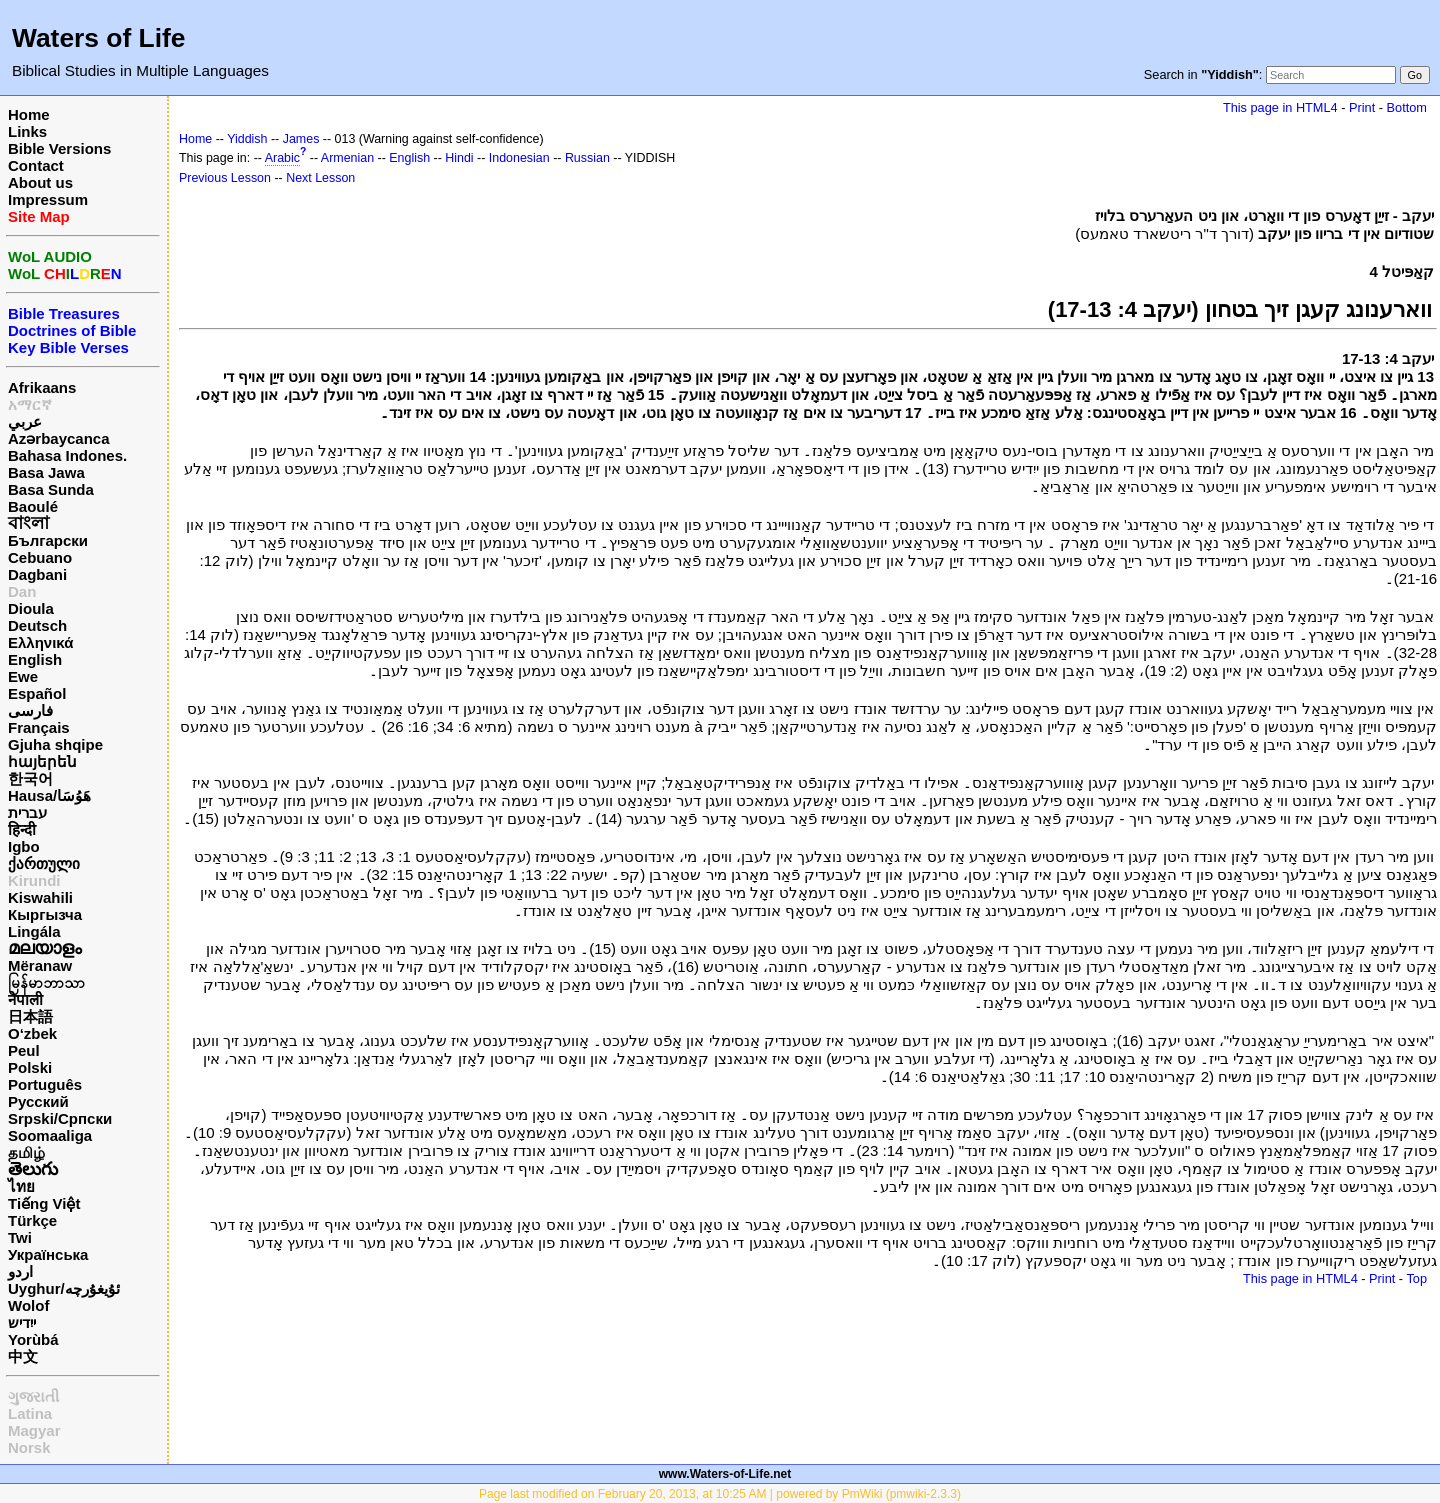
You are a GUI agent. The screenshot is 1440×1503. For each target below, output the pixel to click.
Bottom (1407, 107)
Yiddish (247, 139)
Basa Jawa (46, 472)
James (301, 139)
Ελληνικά (40, 642)
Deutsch (37, 625)
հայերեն (42, 761)
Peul (24, 1050)
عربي (25, 421)
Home (29, 114)
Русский (38, 1101)
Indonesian (519, 158)
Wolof (28, 1305)
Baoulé (33, 506)
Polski (30, 1067)
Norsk (29, 1447)
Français (39, 727)
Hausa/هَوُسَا (49, 795)
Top (1416, 1278)
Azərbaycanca (59, 438)
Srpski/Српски (60, 1118)
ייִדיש (22, 1322)
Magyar (34, 1430)
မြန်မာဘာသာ (46, 982)
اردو (20, 1271)
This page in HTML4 (1280, 107)
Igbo (24, 846)
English (35, 659)
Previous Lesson (225, 178)
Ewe (23, 676)
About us (40, 182)
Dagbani (37, 574)
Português (45, 1084)
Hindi (459, 158)
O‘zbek (32, 1033)
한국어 (30, 778)
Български (48, 540)
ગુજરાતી (33, 1396)
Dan (22, 591)
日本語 (30, 1016)
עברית (27, 812)
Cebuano (40, 557)
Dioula (31, 608)
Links (27, 131)
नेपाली (25, 999)
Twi (20, 1237)
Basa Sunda (51, 489)
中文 (23, 1356)
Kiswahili (40, 897)
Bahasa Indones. (67, 455)
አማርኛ (30, 404)
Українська (48, 1254)
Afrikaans (42, 387)
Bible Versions (59, 148)
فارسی (30, 710)
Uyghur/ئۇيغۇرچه (64, 1288)
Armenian (347, 158)
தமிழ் (26, 1152)
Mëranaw (40, 965)
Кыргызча (45, 914)
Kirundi (34, 880)
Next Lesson (320, 178)
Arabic (282, 158)
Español (37, 693)
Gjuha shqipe (55, 744)
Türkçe (32, 1220)
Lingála (34, 931)
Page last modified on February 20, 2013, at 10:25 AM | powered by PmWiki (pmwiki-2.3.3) (720, 1494)
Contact (36, 165)
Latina (30, 1413)
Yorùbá (33, 1339)
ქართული (44, 863)
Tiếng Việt (44, 1203)
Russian (587, 158)
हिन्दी (22, 829)
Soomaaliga (50, 1135)
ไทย (21, 1186)
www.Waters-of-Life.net (725, 1474)
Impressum (48, 199)
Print (1362, 107)
